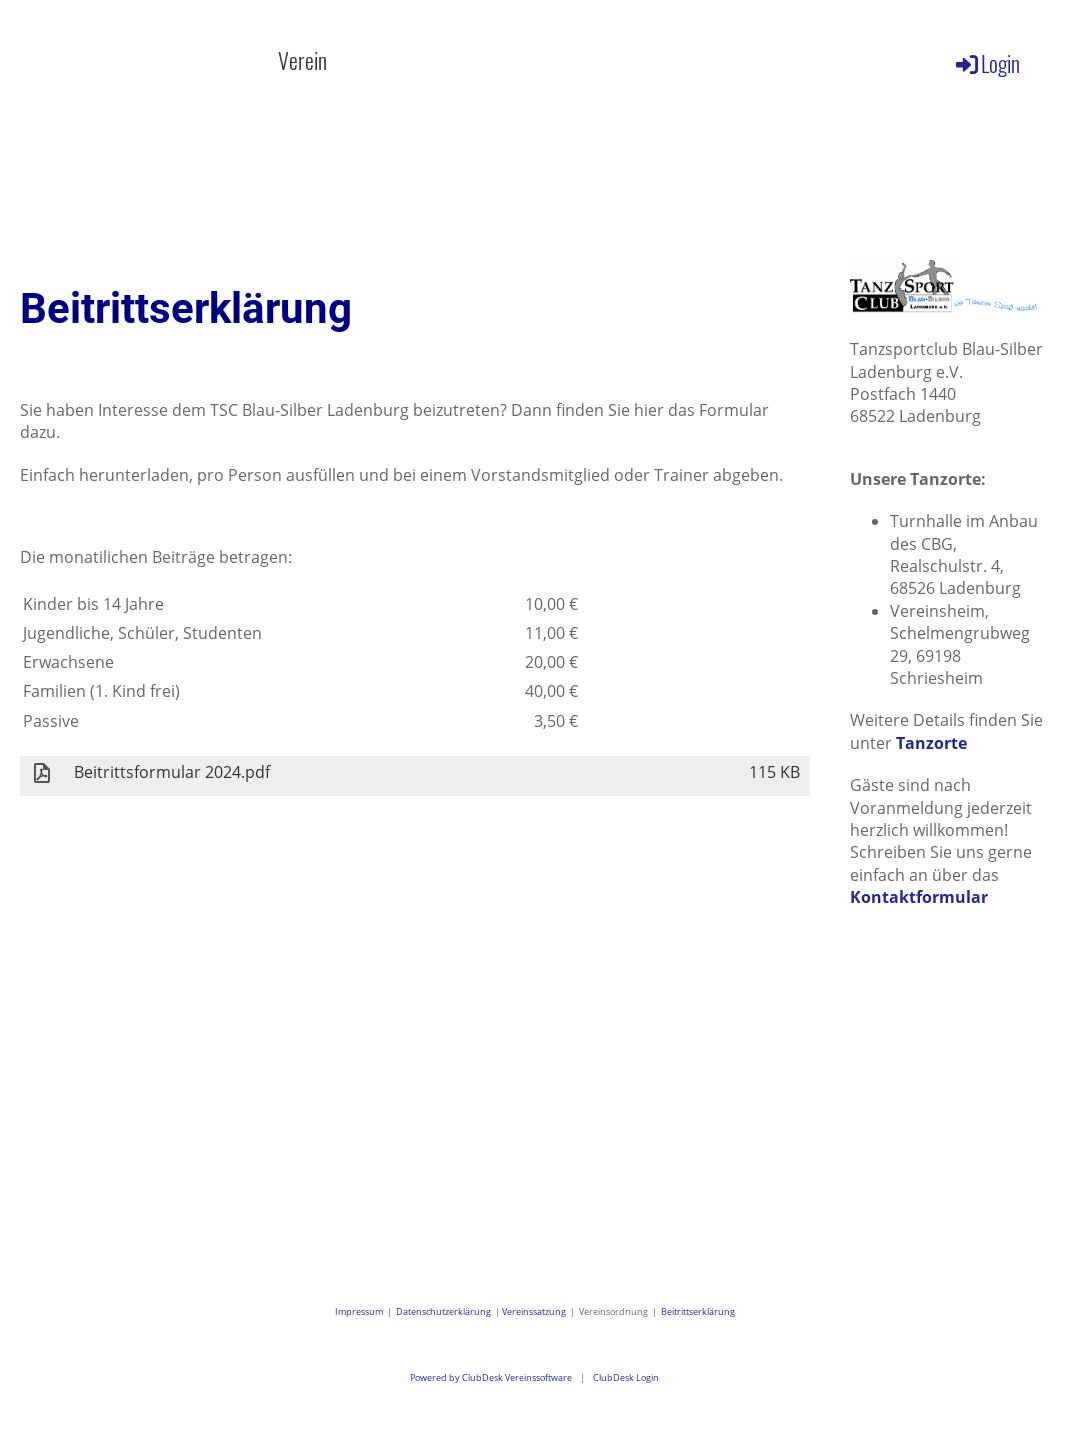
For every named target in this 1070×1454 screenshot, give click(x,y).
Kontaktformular (919, 897)
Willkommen (62, 60)
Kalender (561, 60)
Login (986, 63)
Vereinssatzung (534, 1311)
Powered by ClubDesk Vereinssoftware (491, 1377)
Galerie (671, 60)
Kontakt (777, 60)
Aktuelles (193, 60)
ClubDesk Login (626, 1377)
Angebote (442, 60)
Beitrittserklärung (698, 1311)
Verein (317, 60)
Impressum (361, 1311)
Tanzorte (931, 743)
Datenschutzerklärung (443, 1311)
